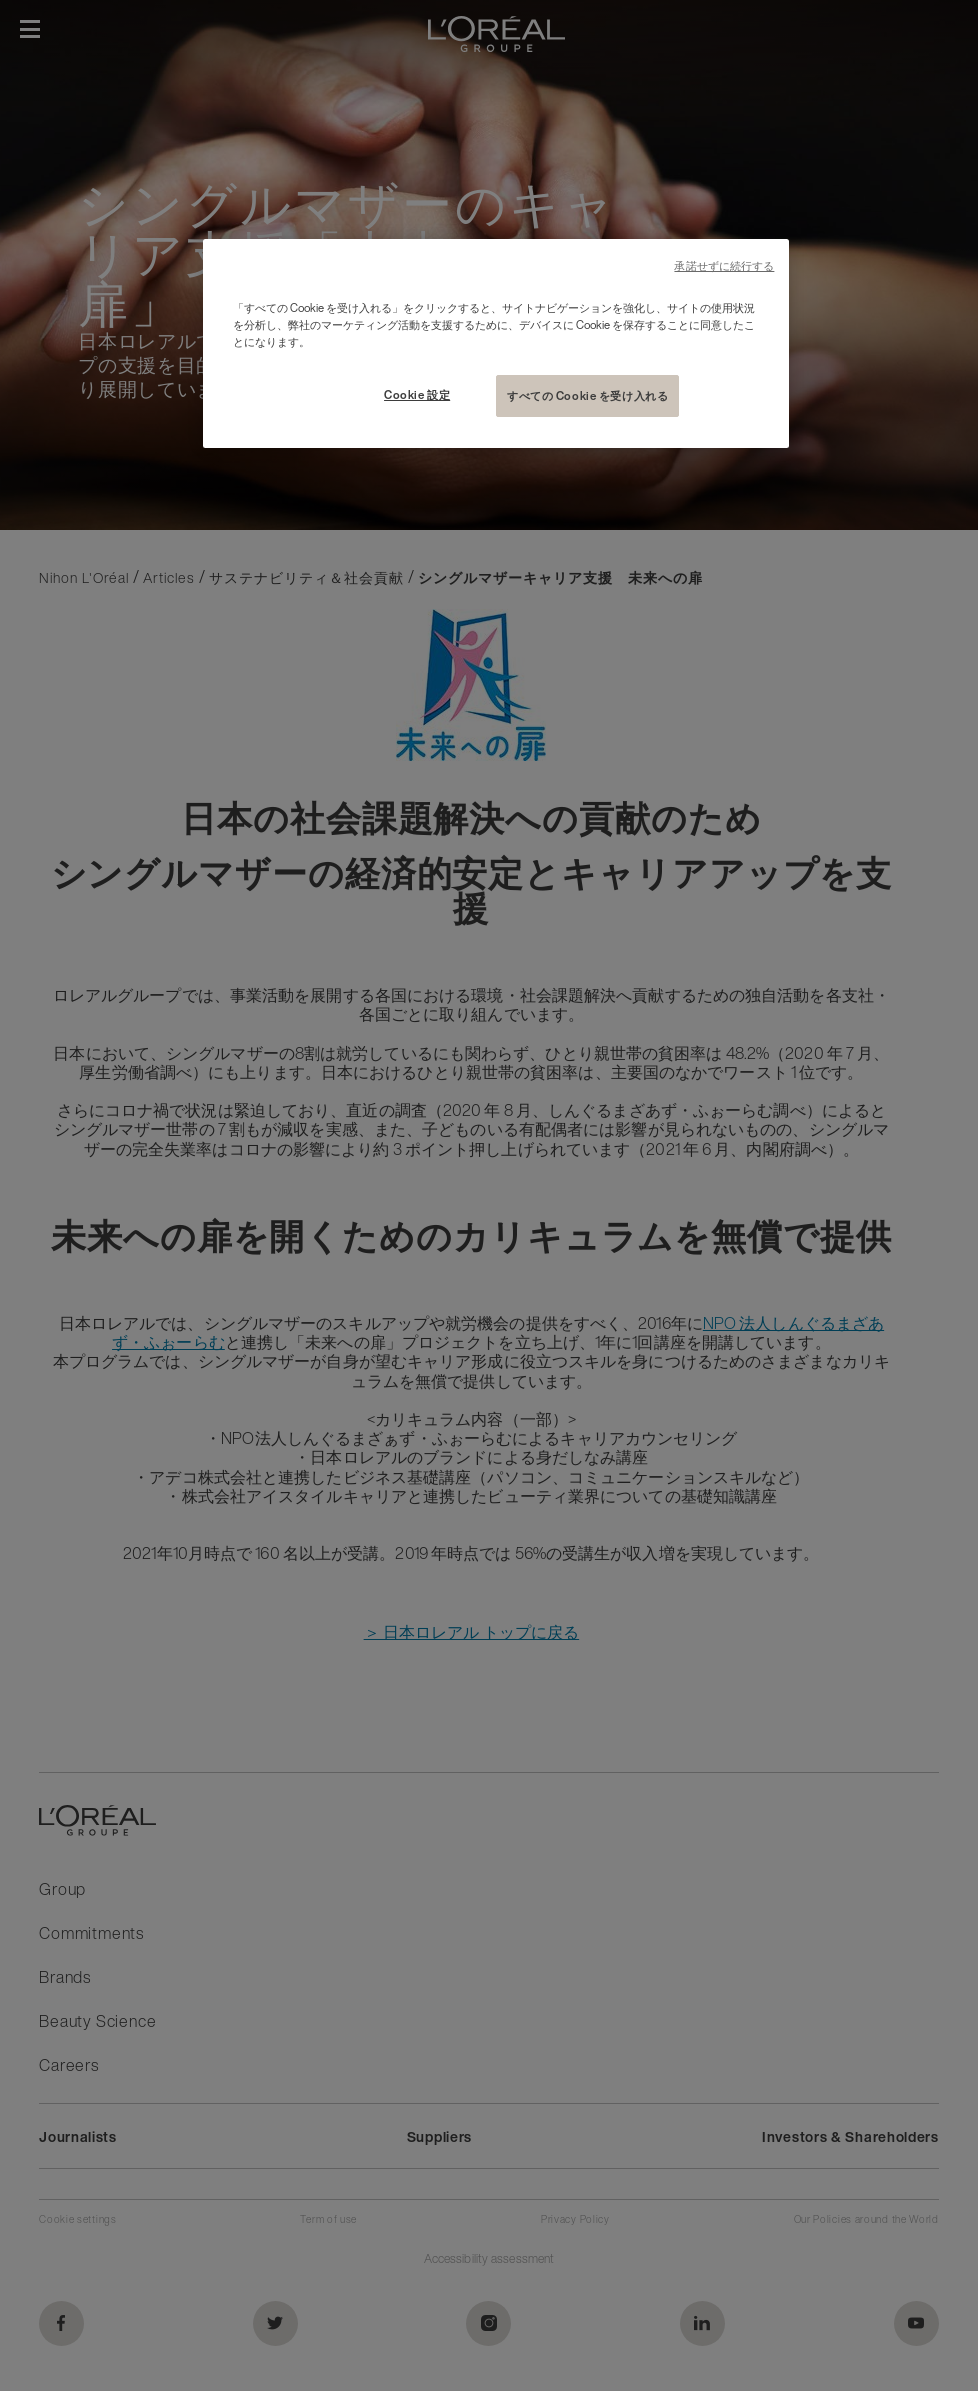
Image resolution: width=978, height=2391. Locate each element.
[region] (496, 343)
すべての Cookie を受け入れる (587, 395)
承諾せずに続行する (724, 266)
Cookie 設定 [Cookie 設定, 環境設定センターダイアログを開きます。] (417, 394)
